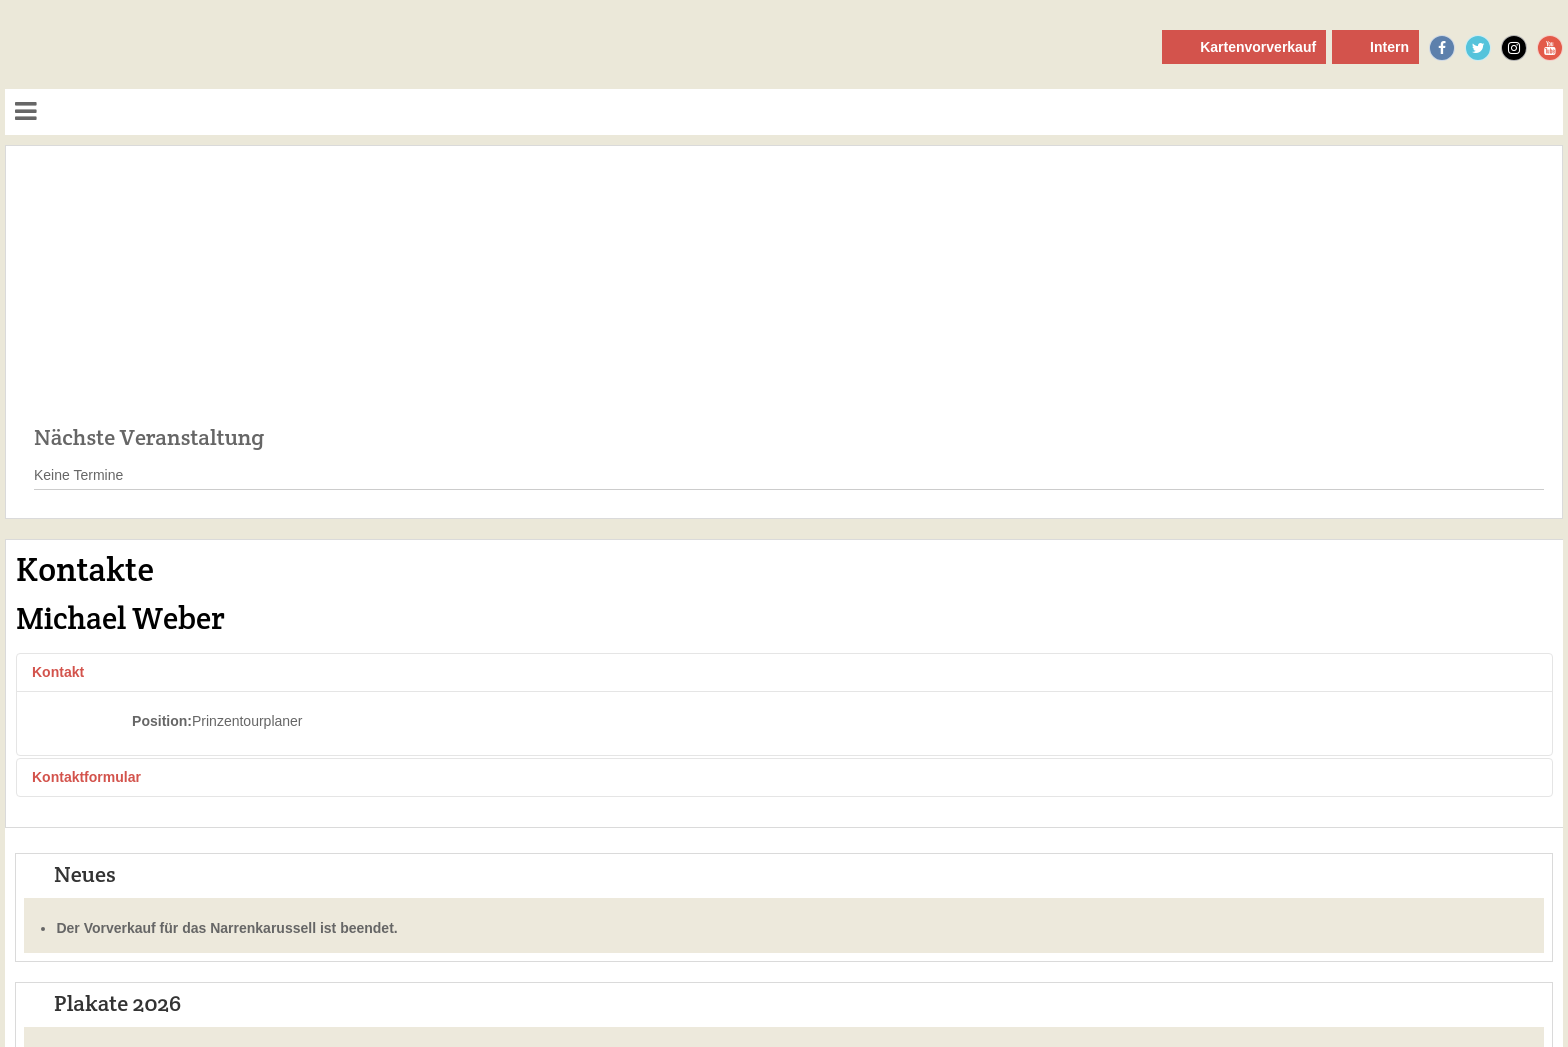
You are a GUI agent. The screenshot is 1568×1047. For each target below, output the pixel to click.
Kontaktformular (86, 777)
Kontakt (58, 672)
